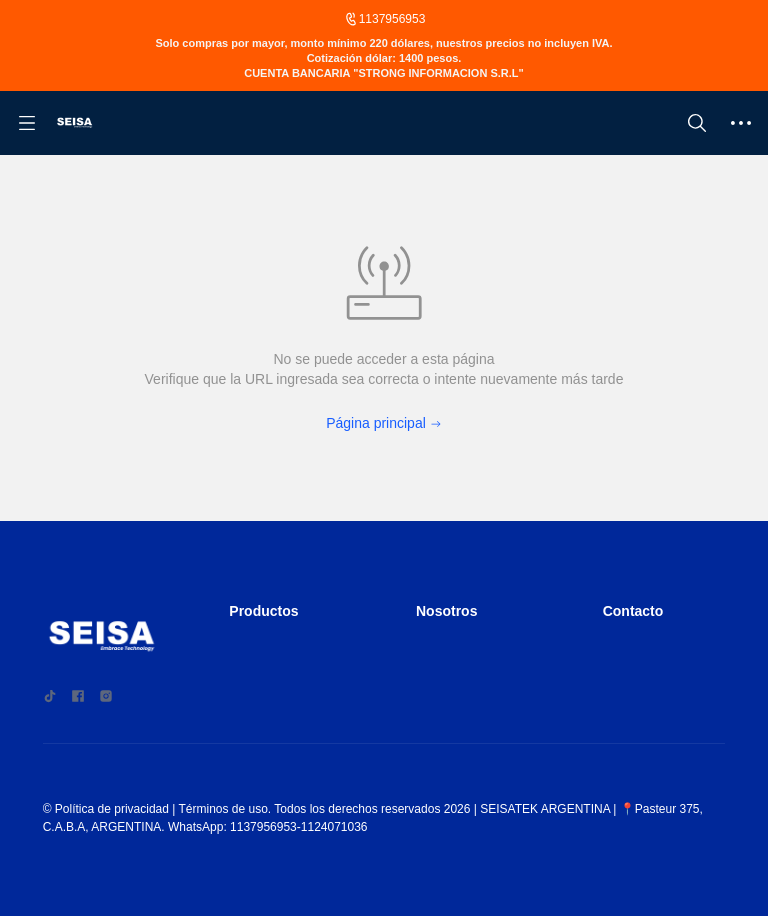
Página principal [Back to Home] (384, 441)
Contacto (637, 620)
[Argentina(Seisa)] (75, 149)
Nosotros (451, 620)
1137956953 (392, 20)
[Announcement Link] (383, 72)
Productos (268, 620)
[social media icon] (50, 706)
